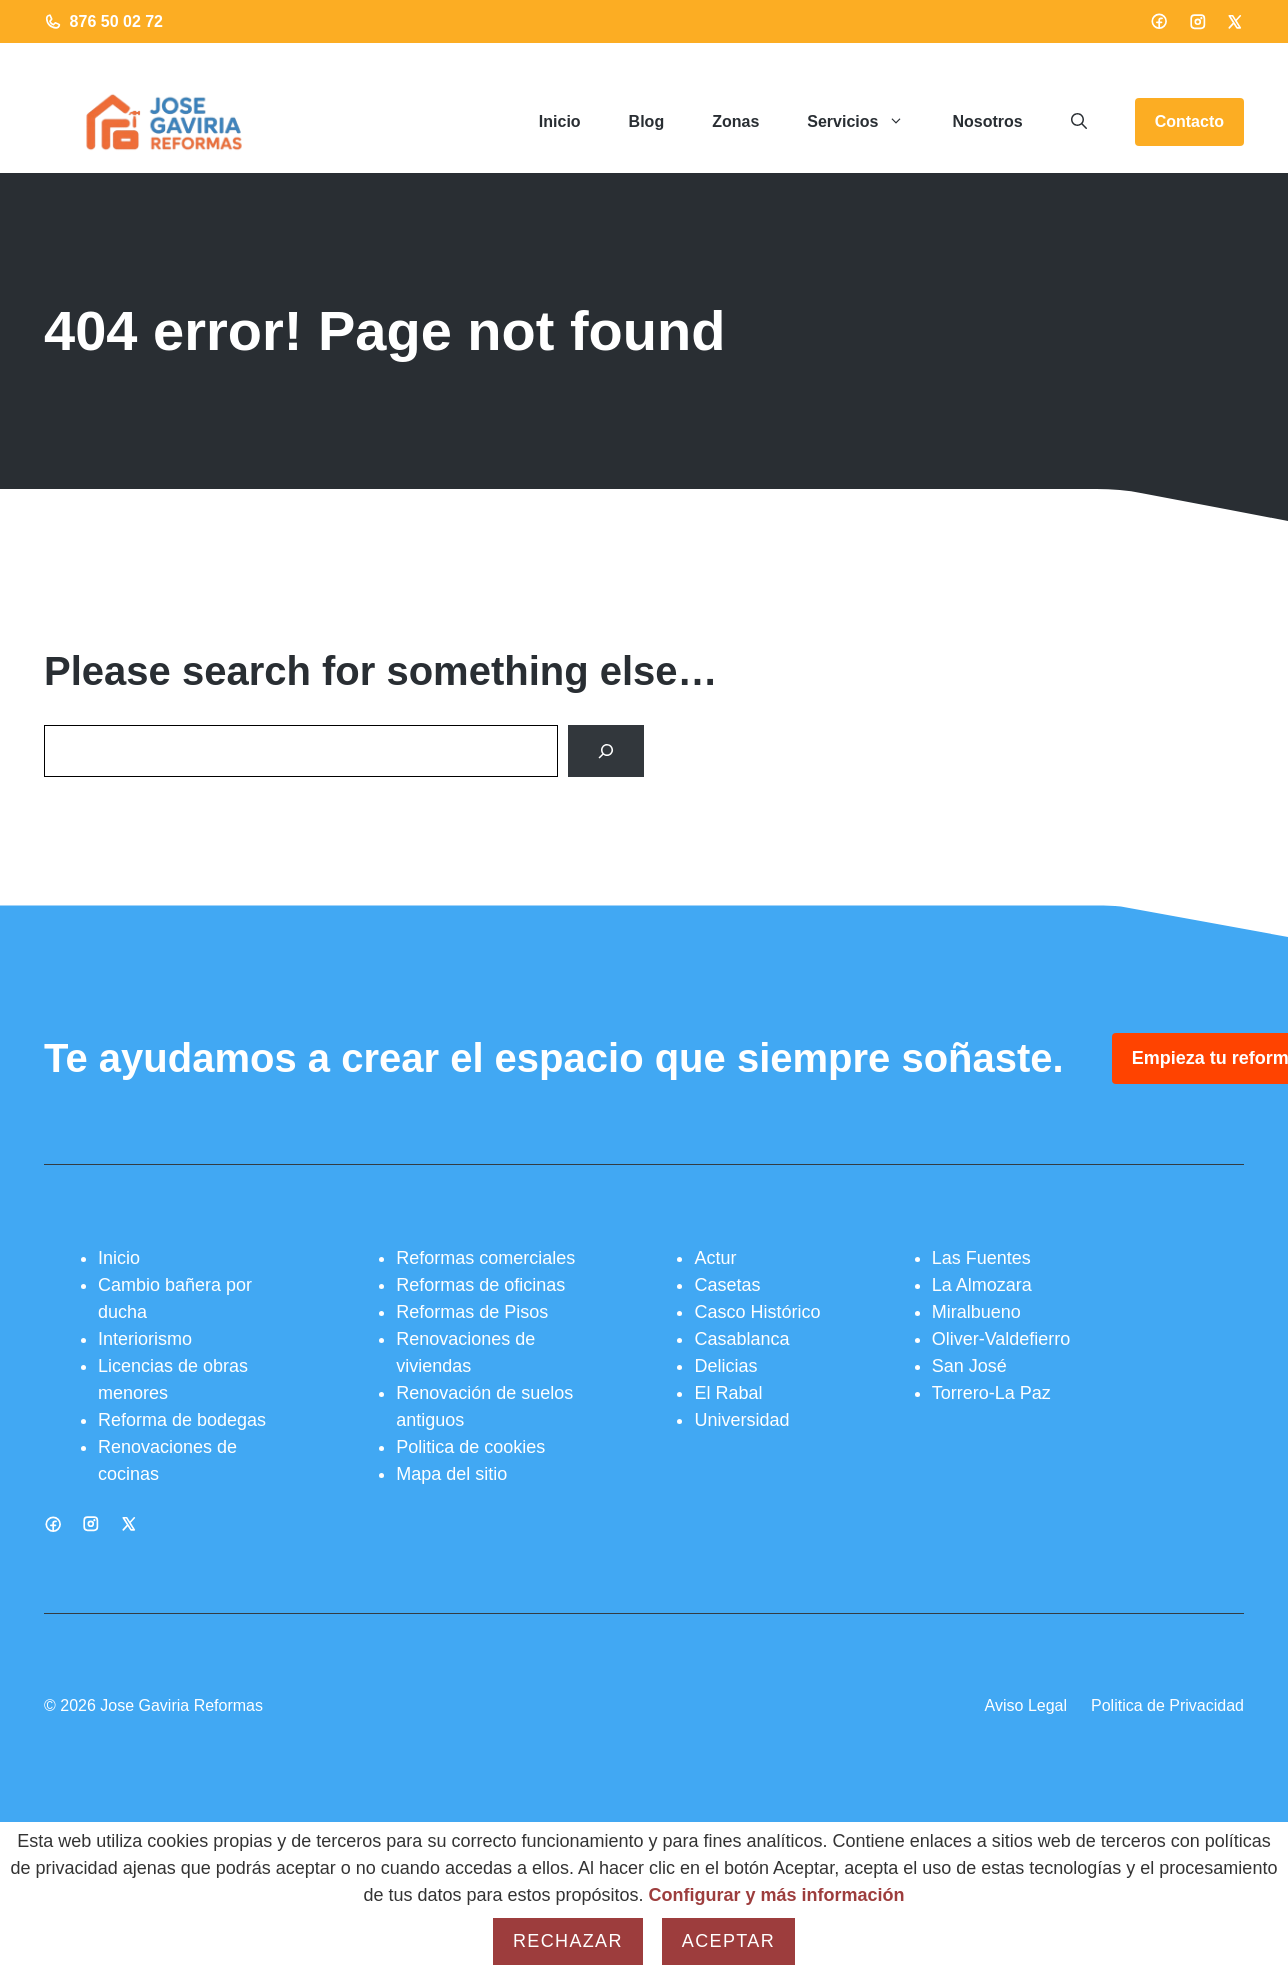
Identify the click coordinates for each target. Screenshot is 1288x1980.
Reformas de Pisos (472, 1312)
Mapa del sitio (451, 1474)
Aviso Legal (1026, 1705)
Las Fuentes (981, 1258)
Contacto (1189, 121)
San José (969, 1366)
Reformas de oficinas (480, 1285)
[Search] (606, 751)
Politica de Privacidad (1167, 1705)
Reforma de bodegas (182, 1420)
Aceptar (728, 1941)
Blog (647, 121)
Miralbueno (976, 1312)
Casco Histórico (757, 1312)
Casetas (727, 1285)
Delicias (725, 1366)
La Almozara (982, 1285)
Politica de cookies (470, 1447)
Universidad (741, 1420)
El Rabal (728, 1393)
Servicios (867, 122)
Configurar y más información (777, 1895)
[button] (1079, 122)
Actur (715, 1258)
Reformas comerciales (485, 1258)
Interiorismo (145, 1339)
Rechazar (568, 1941)
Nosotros (987, 121)
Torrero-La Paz (991, 1393)
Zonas (735, 121)
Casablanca (741, 1339)
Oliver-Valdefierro (1001, 1339)
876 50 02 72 (116, 21)
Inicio (560, 121)
